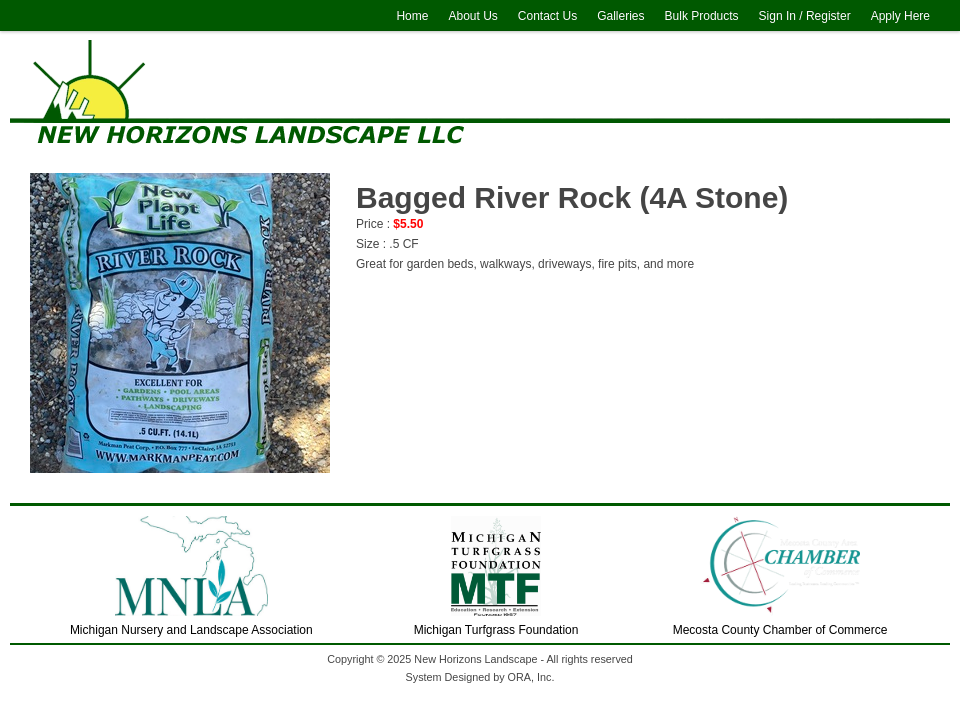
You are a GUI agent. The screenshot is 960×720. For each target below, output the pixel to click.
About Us (472, 16)
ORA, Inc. (531, 677)
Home (412, 16)
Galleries (620, 16)
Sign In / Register (805, 16)
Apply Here (900, 16)
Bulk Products (702, 16)
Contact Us (547, 16)
